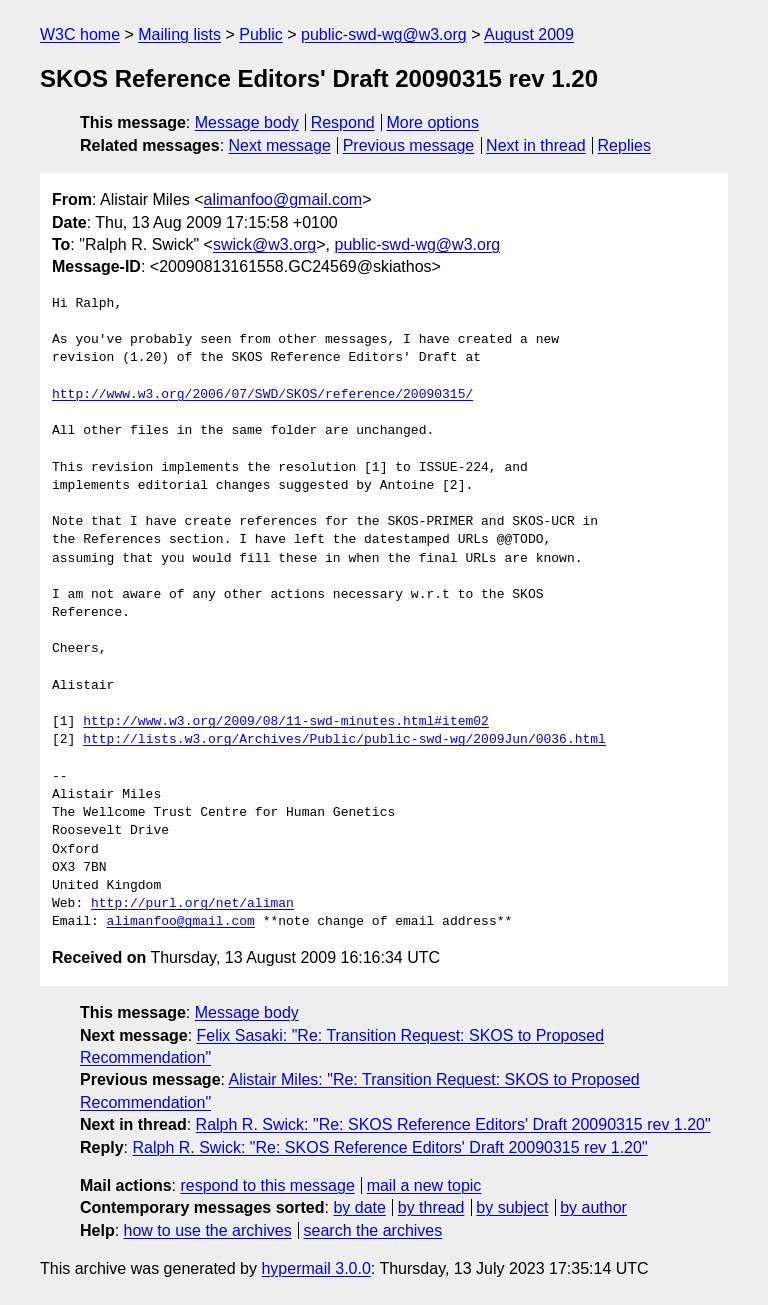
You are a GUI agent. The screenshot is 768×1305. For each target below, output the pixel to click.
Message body (247, 122)
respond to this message (267, 1185)
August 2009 (529, 34)
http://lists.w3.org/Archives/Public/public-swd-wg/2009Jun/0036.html (344, 740)
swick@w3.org (264, 244)
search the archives (373, 1230)
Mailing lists (179, 34)
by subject (512, 1207)
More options (433, 122)
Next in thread (536, 145)
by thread (431, 1207)
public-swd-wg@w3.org (384, 34)
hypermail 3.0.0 (315, 1268)
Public (261, 34)
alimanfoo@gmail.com (283, 199)
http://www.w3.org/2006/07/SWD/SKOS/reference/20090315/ (262, 395)
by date (359, 1207)
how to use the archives (208, 1230)
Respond (343, 122)
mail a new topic (424, 1185)
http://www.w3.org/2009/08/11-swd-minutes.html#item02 (286, 722)
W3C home (80, 34)
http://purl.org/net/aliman (192, 904)
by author (593, 1207)
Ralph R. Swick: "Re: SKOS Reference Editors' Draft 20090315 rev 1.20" (453, 1124)
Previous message (409, 145)
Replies (624, 145)
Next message (280, 145)
